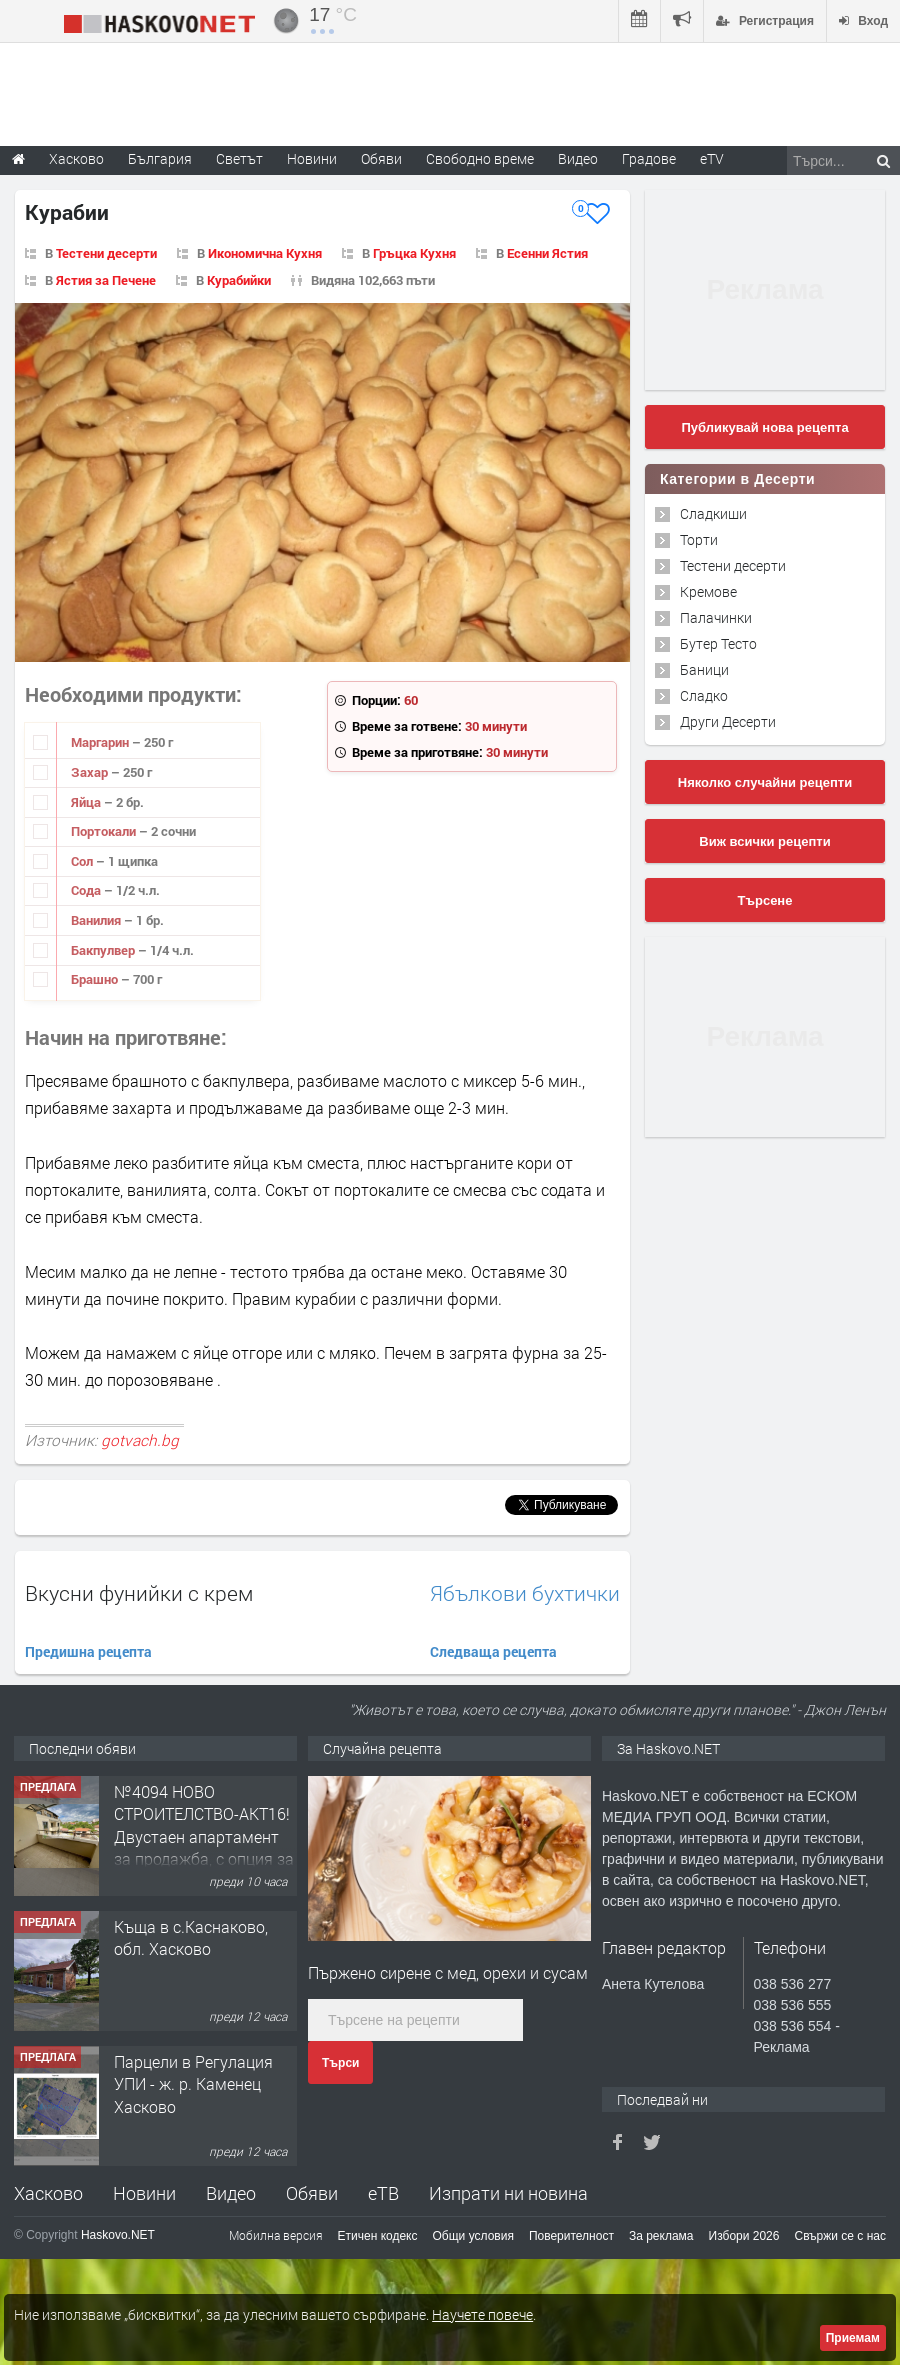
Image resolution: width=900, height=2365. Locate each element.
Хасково (48, 2193)
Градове (649, 158)
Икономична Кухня (265, 253)
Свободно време (480, 158)
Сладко (704, 695)
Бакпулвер (104, 950)
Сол (83, 861)
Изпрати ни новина (508, 2193)
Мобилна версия (276, 2235)
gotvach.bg (140, 1440)
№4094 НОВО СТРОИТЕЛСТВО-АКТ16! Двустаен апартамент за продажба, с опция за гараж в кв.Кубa (204, 1836)
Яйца (87, 802)
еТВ (383, 2193)
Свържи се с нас (840, 2236)
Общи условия (473, 2236)
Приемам (853, 2338)
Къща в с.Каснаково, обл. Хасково (191, 1937)
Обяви (312, 2193)
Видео (231, 2193)
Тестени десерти (106, 253)
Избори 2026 (744, 2236)
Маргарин (101, 742)
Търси (340, 2063)
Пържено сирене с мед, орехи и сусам (448, 1972)
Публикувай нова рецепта (764, 427)
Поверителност (571, 2236)
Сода (87, 890)
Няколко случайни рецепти (765, 782)
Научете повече (482, 2314)
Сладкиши (713, 513)
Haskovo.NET (118, 2235)
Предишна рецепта (88, 1651)
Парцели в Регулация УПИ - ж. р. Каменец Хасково (193, 2084)
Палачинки (716, 617)
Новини (312, 158)
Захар (91, 772)
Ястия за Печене (106, 280)
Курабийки (239, 280)
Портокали (105, 831)
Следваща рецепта (493, 1651)
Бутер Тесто (718, 643)
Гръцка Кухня (414, 253)
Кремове (708, 591)
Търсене (765, 900)
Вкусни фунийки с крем (139, 1593)
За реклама (661, 2236)
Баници (704, 669)
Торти (699, 539)
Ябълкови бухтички (525, 1593)
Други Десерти (728, 721)
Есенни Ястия (547, 253)
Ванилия (97, 920)
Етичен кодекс (378, 2236)
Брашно (96, 979)
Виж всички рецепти (764, 841)
